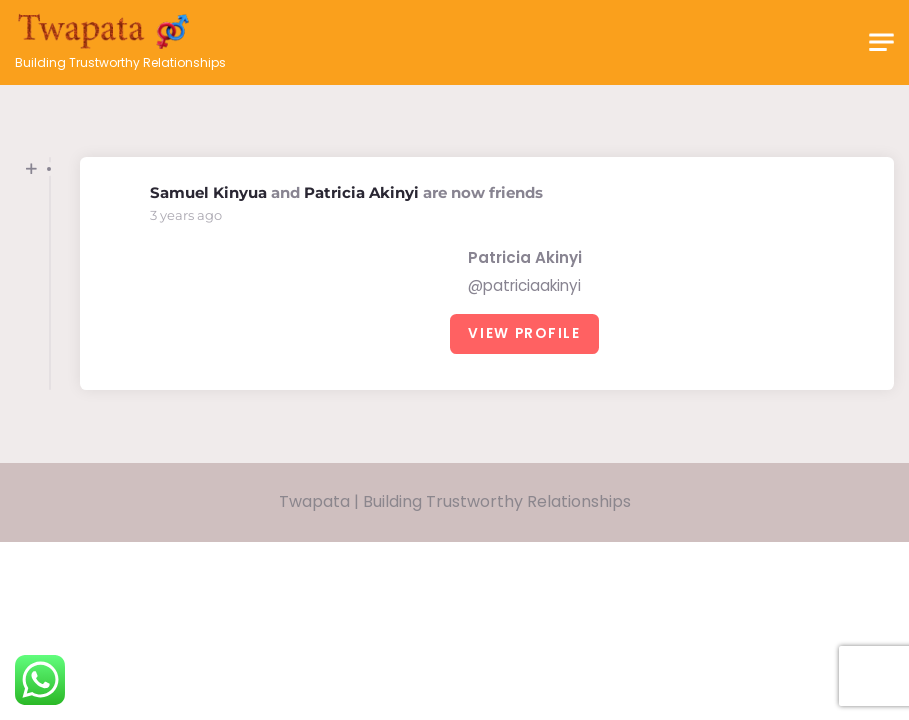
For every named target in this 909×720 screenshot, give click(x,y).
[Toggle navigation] (881, 42)
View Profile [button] (524, 333)
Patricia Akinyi (361, 192)
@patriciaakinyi (524, 285)
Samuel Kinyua (208, 192)
